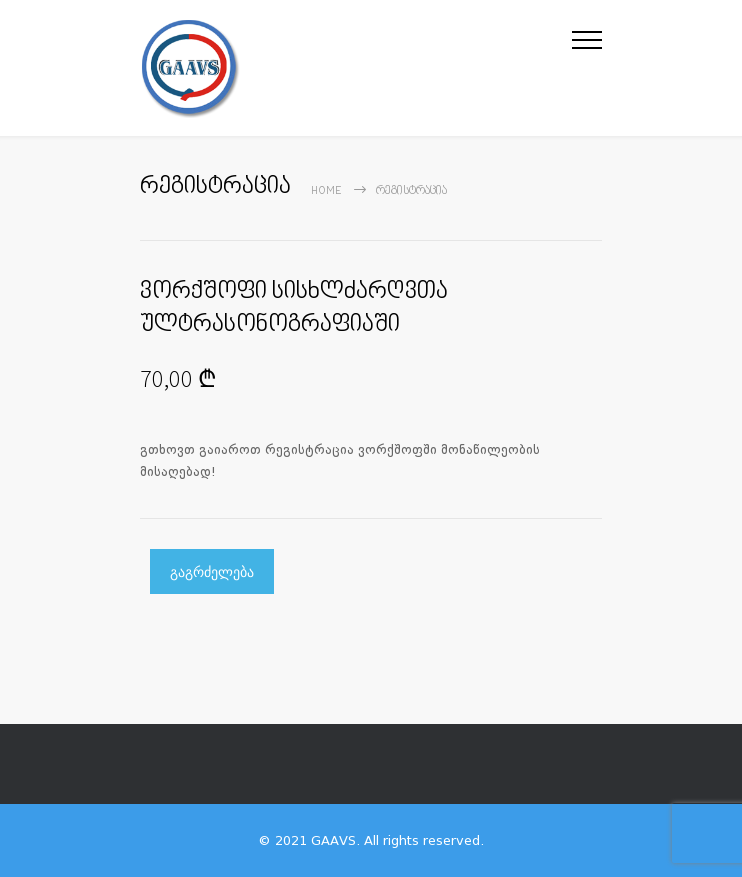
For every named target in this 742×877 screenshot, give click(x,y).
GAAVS (333, 840)
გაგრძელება (212, 571)
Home (326, 191)
